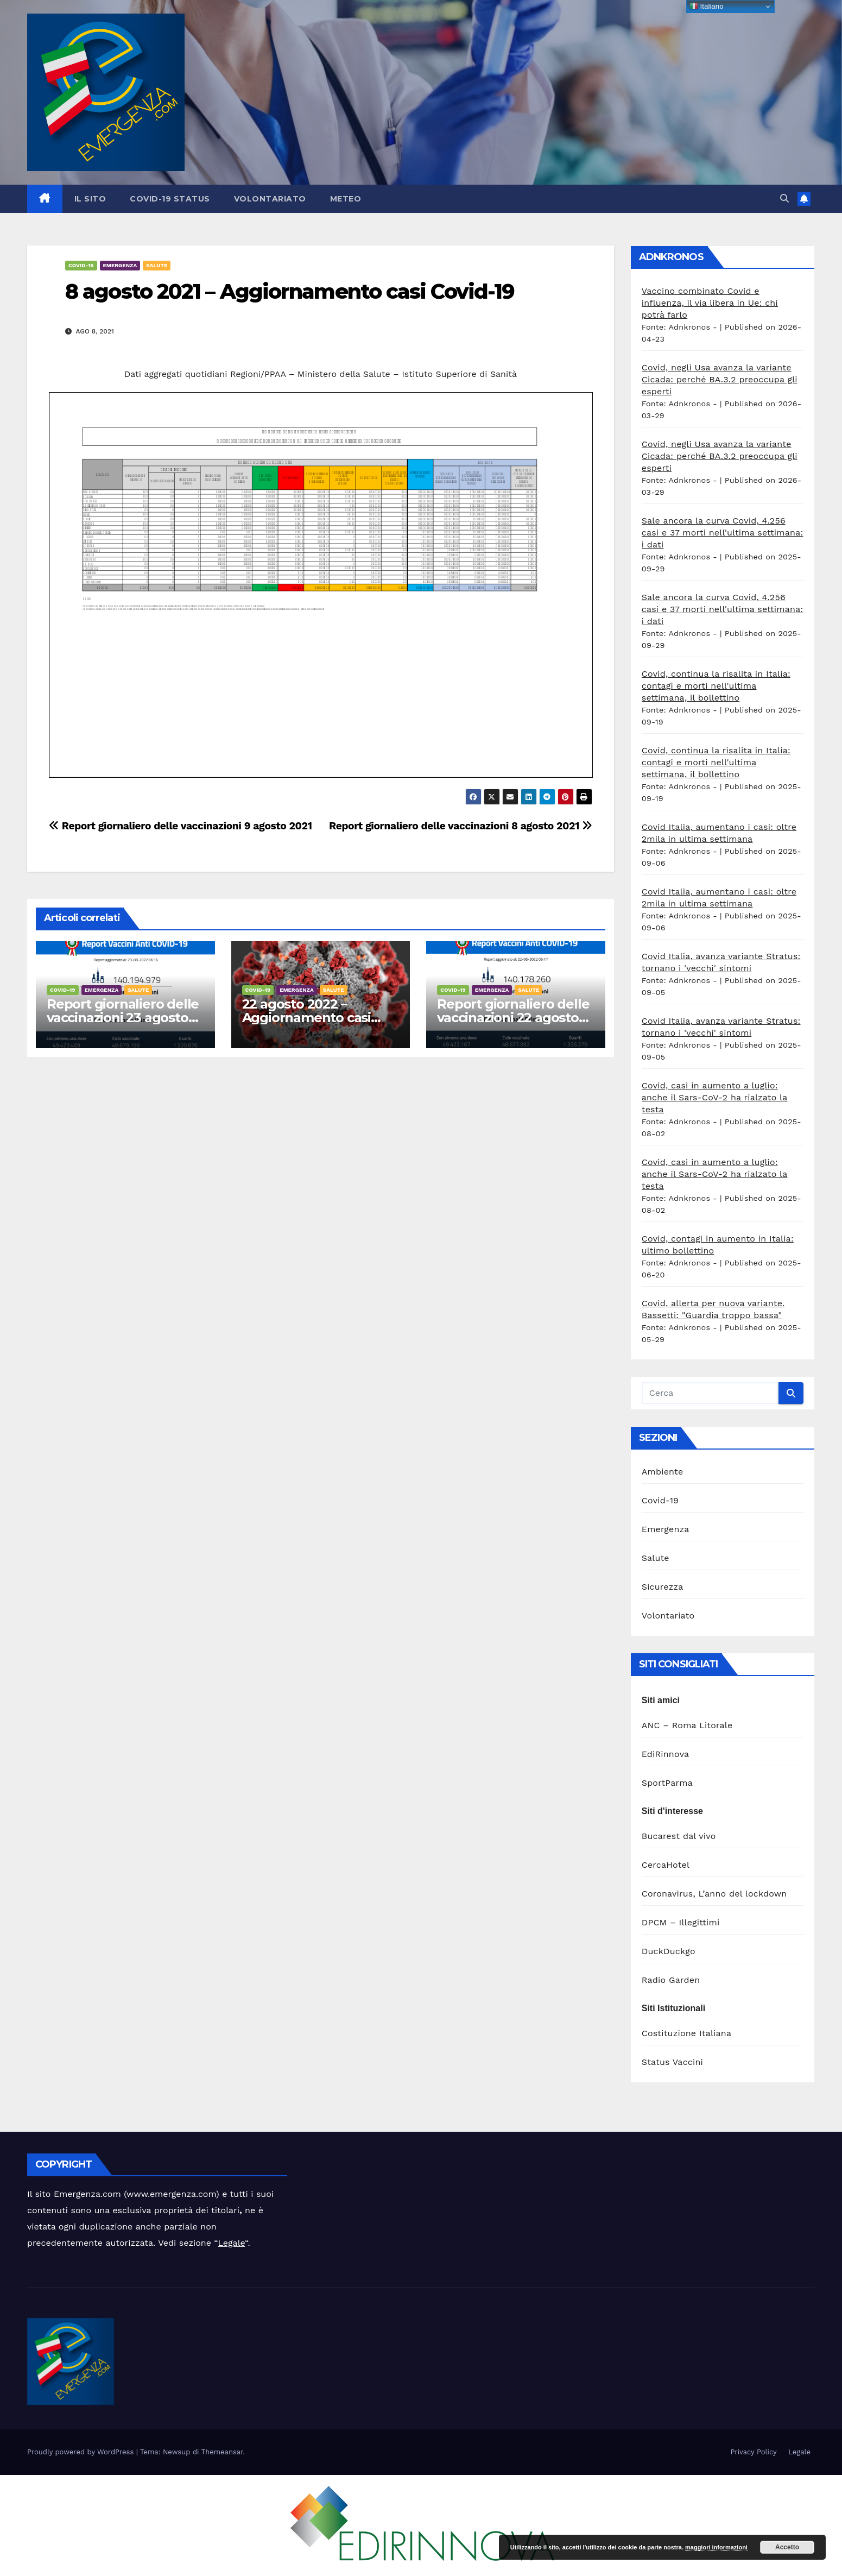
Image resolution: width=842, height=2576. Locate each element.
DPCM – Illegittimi (681, 1922)
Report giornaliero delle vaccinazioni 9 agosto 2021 (180, 826)
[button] (784, 198)
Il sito (90, 199)
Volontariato (270, 199)
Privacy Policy (753, 2452)
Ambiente (662, 1471)
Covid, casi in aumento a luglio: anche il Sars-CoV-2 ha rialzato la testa (715, 1097)
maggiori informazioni (716, 2547)
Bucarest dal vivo (679, 1836)
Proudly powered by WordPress (81, 2452)
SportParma (667, 1783)
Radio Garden (671, 1980)
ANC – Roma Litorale (687, 1725)
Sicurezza (662, 1587)
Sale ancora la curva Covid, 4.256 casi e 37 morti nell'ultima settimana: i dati (722, 532)
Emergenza (120, 265)
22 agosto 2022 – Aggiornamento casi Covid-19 (306, 1017)
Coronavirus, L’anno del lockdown (714, 1893)
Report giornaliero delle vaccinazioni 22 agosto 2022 (513, 1017)
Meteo (346, 199)
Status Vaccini (672, 2062)
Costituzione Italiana (686, 2033)
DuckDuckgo (668, 1951)
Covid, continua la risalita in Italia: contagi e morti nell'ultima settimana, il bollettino (716, 686)
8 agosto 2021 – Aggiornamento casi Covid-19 (289, 291)
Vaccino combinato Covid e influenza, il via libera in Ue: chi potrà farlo (710, 303)
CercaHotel (665, 1865)
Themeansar (222, 2452)
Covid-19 (81, 265)
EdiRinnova (665, 1754)
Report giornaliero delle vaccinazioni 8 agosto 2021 (460, 826)
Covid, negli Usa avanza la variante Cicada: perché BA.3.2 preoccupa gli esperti (719, 379)
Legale (231, 2243)
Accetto (787, 2547)
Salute (156, 265)
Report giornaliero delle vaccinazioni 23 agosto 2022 (123, 1017)
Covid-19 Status (170, 199)
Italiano (706, 6)
